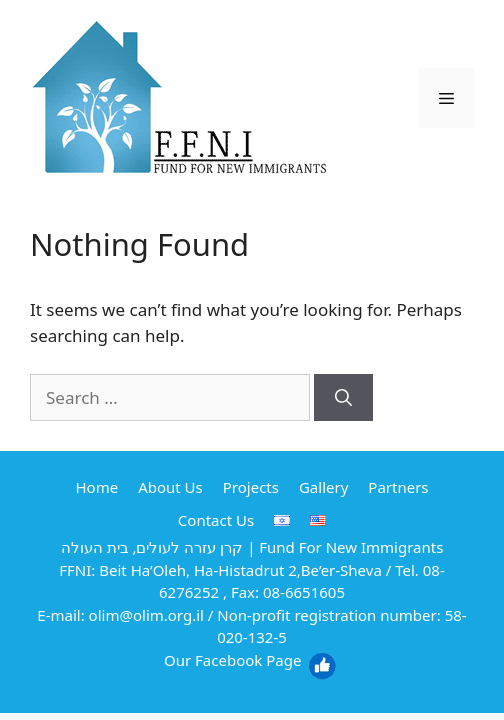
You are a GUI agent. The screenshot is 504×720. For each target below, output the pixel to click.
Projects (251, 487)
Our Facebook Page (250, 660)
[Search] (343, 398)
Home (96, 487)
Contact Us (216, 520)
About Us (170, 487)
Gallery (323, 487)
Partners (398, 487)
